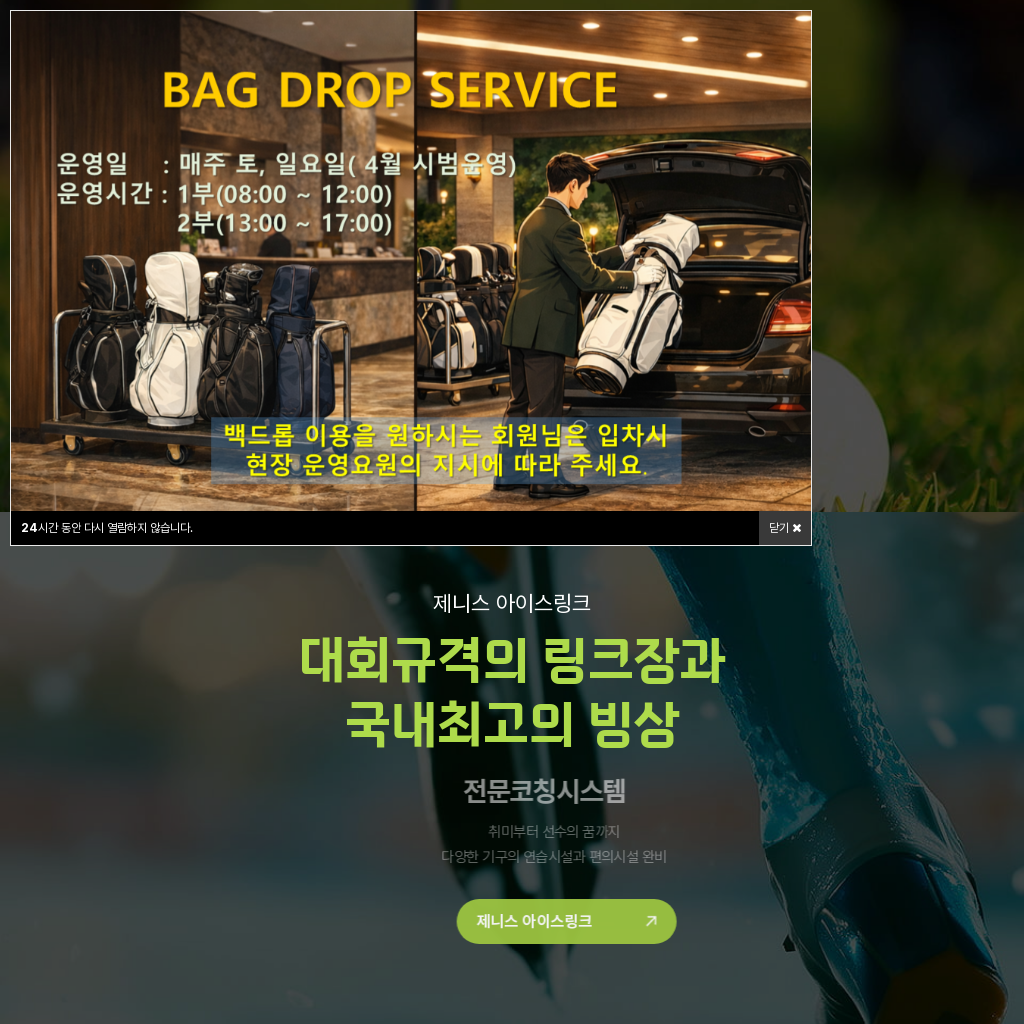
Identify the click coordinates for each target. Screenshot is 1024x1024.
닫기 (785, 528)
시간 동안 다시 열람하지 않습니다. (107, 528)
